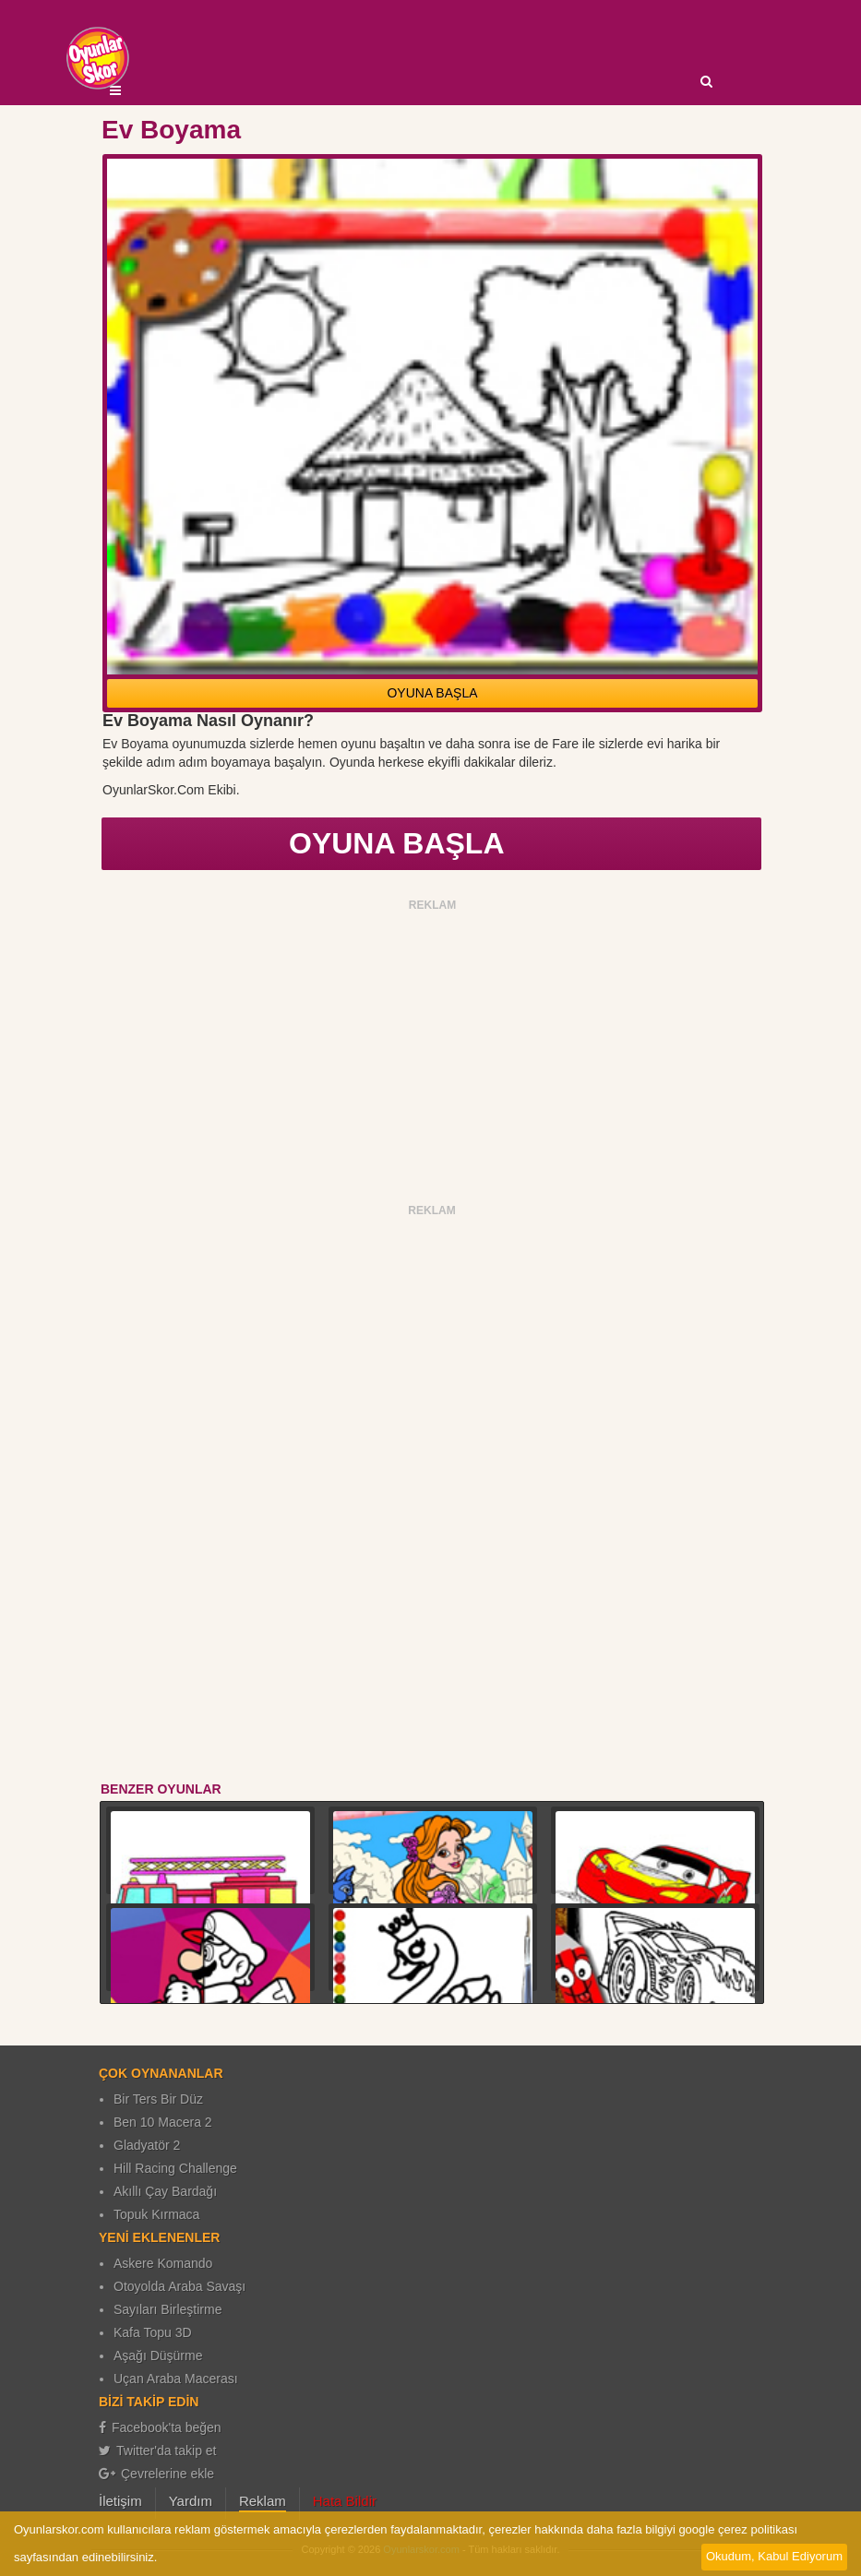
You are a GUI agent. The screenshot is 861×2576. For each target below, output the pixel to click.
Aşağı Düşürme (158, 2355)
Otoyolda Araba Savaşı (179, 2286)
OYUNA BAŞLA (432, 693)
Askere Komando (163, 2263)
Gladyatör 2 (147, 2145)
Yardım (190, 2501)
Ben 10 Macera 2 (163, 2122)
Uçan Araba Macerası (176, 2378)
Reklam (262, 2501)
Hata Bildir (345, 2501)
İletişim (120, 2501)
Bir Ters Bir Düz (158, 2099)
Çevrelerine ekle (156, 2473)
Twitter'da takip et (158, 2450)
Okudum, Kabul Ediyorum (774, 2556)
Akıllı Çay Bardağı (165, 2191)
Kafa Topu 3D (153, 2332)
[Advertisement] (432, 1046)
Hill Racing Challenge (175, 2168)
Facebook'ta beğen (160, 2427)
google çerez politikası (737, 2529)
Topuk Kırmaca (156, 2214)
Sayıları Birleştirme (167, 2309)
